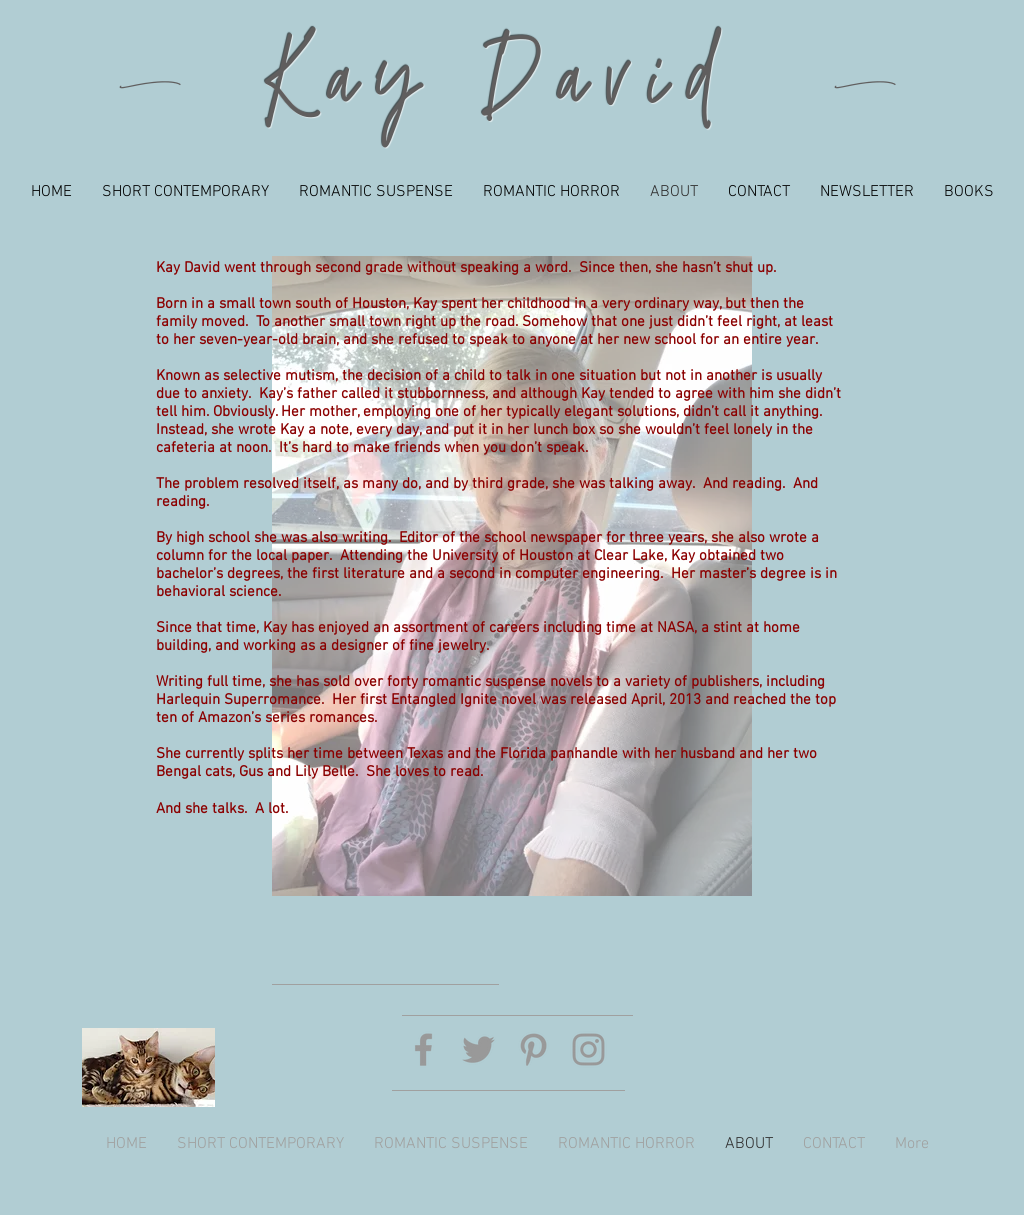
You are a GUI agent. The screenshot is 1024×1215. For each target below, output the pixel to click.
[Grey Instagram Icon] (588, 1049)
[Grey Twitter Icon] (478, 1049)
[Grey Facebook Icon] (423, 1049)
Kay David (499, 86)
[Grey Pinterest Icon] (533, 1049)
